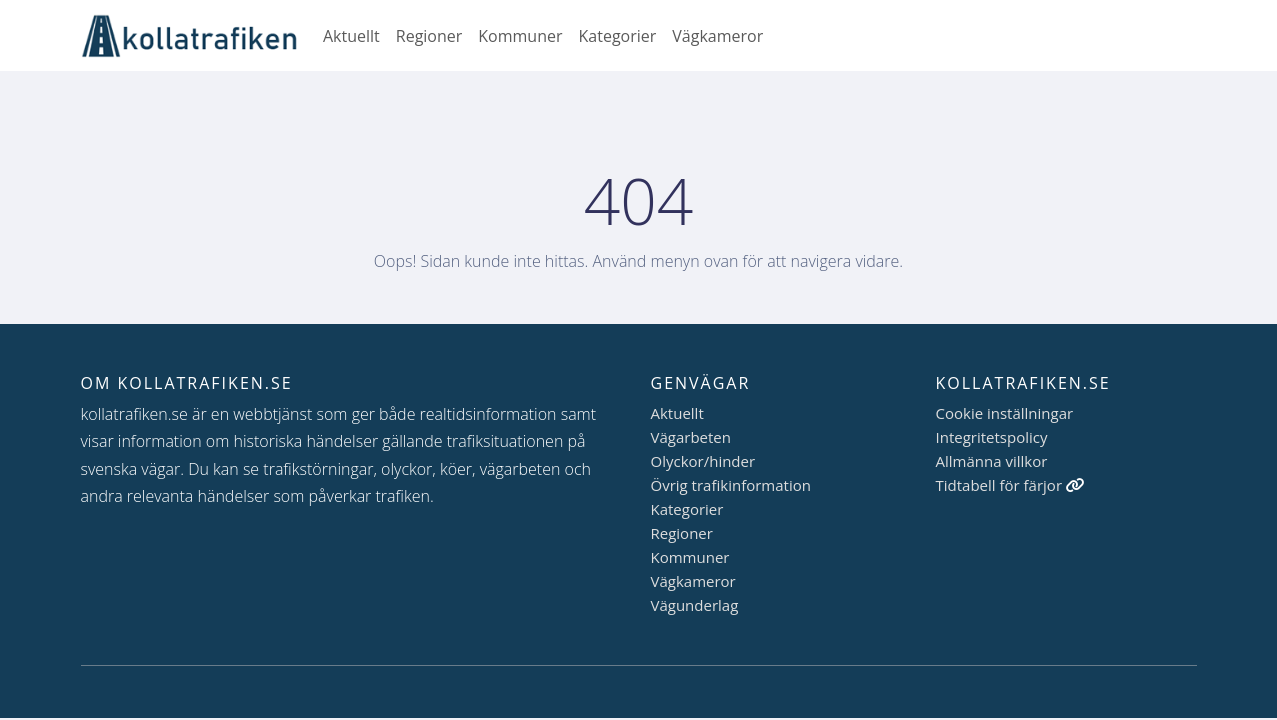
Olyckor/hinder (703, 461)
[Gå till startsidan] (198, 35)
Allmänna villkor (992, 461)
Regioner (429, 36)
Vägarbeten (691, 437)
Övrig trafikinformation (731, 485)
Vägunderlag (695, 605)
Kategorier (618, 36)
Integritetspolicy (992, 437)
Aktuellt (351, 36)
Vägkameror (717, 36)
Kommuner (520, 36)
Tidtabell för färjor (1010, 485)
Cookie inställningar (1005, 413)
